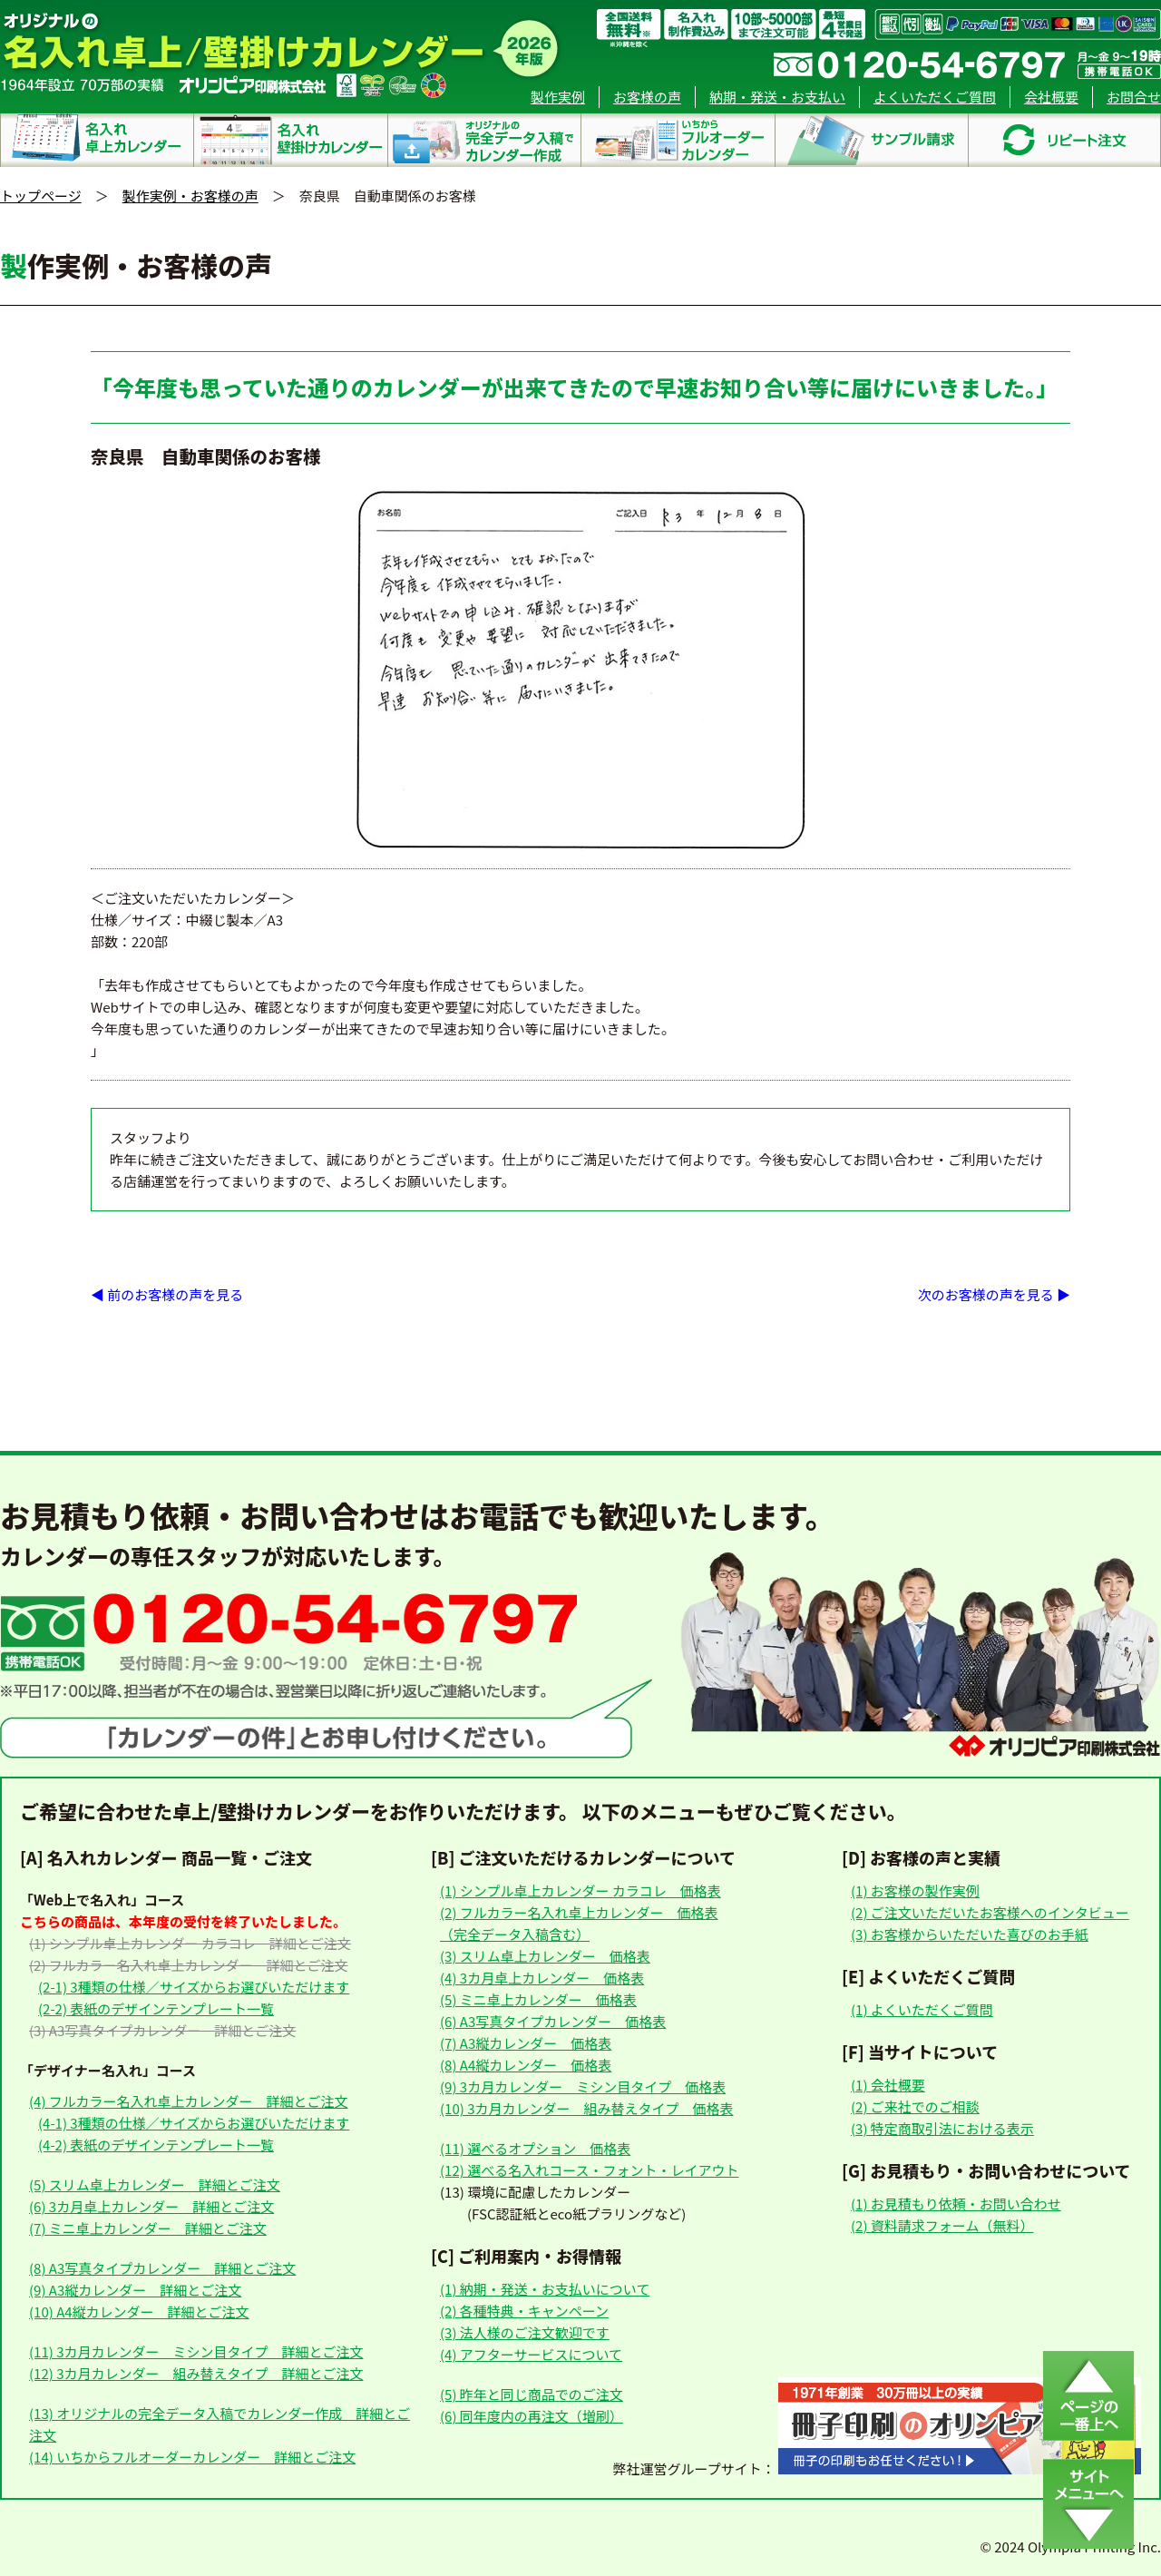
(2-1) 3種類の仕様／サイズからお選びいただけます (193, 1986)
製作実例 (558, 96)
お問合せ (1134, 96)
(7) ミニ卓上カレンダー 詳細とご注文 (148, 2228)
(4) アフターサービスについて (531, 2354)
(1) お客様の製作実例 (915, 1890)
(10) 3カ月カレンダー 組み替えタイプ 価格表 (586, 2108)
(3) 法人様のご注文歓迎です (525, 2332)
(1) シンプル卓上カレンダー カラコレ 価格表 (580, 1890)
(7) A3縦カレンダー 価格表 (525, 2042)
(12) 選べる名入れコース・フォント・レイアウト (589, 2169)
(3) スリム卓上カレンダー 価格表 (545, 1955)
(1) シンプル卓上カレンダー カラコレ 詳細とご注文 (190, 1943)
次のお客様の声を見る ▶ (994, 1294)
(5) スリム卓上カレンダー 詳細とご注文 (154, 2184)
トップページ (41, 195)
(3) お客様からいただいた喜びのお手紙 (969, 1934)
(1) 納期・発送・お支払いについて (544, 2288)
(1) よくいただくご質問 (922, 2009)
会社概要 (1051, 96)
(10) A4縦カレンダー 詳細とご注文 (139, 2311)
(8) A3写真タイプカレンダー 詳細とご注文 (162, 2267)
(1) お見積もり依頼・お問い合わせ (956, 2203)
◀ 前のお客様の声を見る (167, 1294)
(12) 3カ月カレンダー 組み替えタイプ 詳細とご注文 (196, 2373)
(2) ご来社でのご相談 (915, 2106)
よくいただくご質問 (934, 96)
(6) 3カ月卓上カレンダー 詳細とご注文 (151, 2206)
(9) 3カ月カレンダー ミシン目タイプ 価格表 (583, 2086)
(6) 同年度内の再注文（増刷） (531, 2415)
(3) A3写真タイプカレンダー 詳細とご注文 (162, 2030)
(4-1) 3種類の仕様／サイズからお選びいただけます (193, 2122)
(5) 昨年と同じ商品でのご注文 (531, 2394)
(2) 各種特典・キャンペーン (524, 2310)
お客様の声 (647, 96)
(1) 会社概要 (888, 2084)
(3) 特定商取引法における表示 (942, 2128)
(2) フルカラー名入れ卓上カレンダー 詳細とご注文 (188, 1964)
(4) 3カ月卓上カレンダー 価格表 (542, 1977)
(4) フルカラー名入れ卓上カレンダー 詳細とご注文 (188, 2101)
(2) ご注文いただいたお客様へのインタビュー (990, 1912)
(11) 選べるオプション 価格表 (535, 2148)
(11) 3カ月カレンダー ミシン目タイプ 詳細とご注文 (196, 2351)
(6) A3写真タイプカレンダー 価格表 (553, 2021)
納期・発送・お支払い (777, 96)
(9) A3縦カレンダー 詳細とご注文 (135, 2289)
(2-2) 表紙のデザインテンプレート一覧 (156, 2008)
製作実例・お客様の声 (190, 195)
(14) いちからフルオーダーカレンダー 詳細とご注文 (192, 2456)
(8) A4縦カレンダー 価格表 (525, 2064)
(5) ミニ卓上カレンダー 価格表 (538, 1999)
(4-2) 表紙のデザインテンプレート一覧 (156, 2144)
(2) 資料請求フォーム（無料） (942, 2225)
